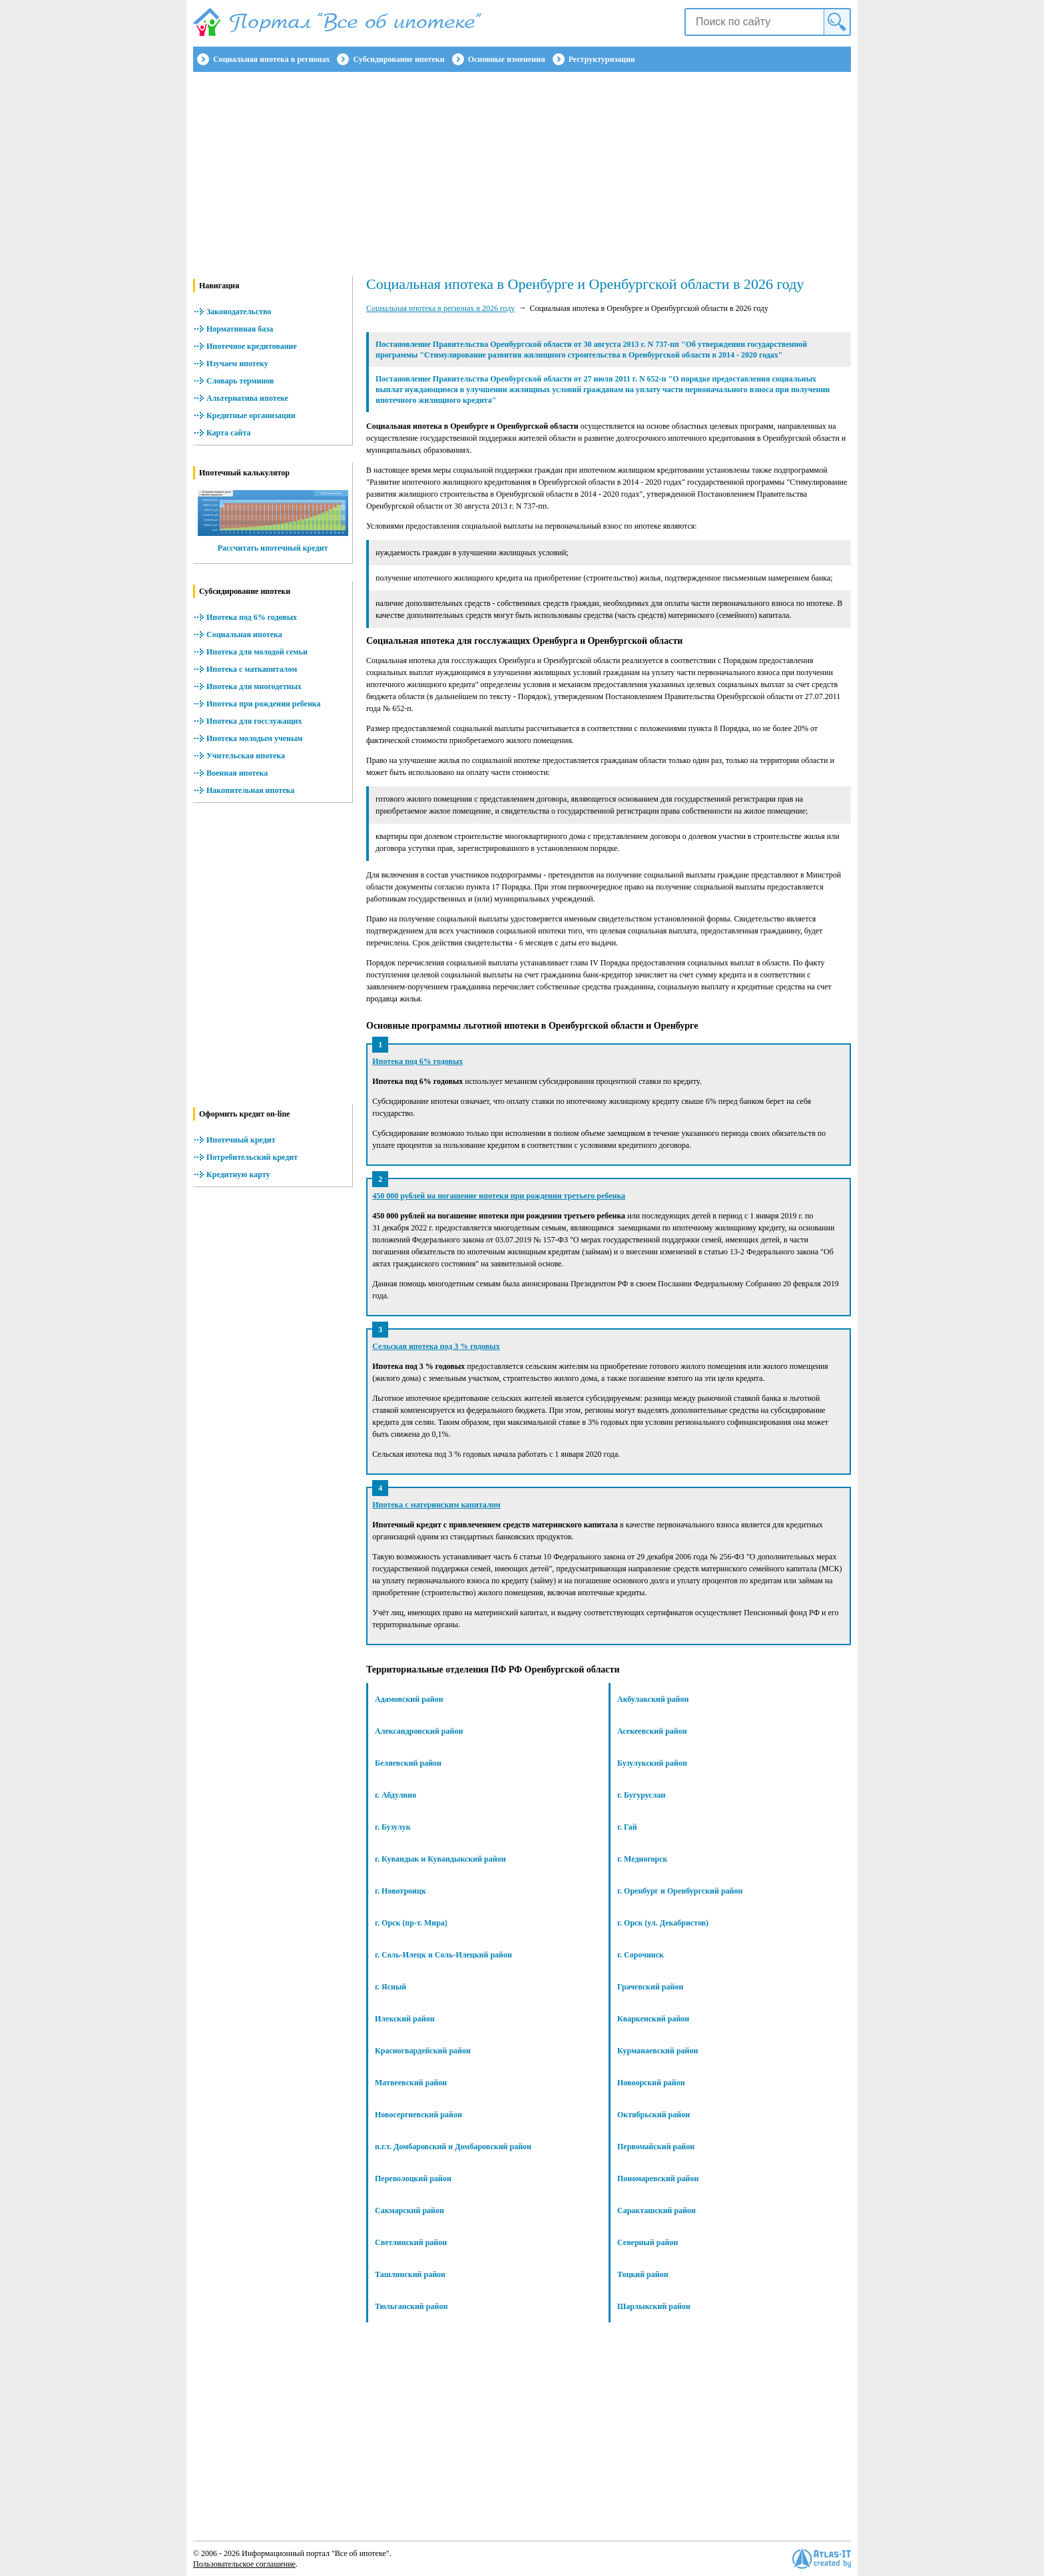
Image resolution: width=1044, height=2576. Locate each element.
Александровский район (419, 1731)
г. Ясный (390, 1986)
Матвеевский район (411, 2082)
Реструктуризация (602, 59)
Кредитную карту (238, 1174)
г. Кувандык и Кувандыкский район (440, 1859)
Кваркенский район (653, 2018)
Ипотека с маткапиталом (251, 669)
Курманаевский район (657, 2050)
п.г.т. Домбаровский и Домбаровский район (453, 2146)
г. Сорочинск (640, 1954)
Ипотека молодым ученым (254, 738)
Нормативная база (239, 329)
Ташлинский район (410, 2274)
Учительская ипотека (245, 755)
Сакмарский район (409, 2210)
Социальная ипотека (244, 634)
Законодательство (238, 311)
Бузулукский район (652, 1763)
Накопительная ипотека (250, 790)
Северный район (647, 2242)
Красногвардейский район (423, 2050)
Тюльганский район (411, 2306)
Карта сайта (228, 432)
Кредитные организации (251, 415)
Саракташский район (656, 2210)
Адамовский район (409, 1699)
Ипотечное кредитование (251, 346)
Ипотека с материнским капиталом (436, 1504)
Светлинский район (411, 2242)
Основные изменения (506, 59)
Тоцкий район (642, 2274)
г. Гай (627, 1827)
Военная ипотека (237, 773)
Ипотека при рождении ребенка (263, 703)
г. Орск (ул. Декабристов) (662, 1923)
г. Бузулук (393, 1827)
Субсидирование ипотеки (398, 59)
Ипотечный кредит (241, 1140)
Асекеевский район (652, 1731)
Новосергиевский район (418, 2114)
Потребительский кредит (252, 1157)
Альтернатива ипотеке (247, 398)
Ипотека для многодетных (254, 686)
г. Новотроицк (400, 1891)
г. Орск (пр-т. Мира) (411, 1923)
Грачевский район (650, 1986)
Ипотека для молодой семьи (257, 651)
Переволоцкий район (413, 2178)
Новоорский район (651, 2082)
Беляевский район (408, 1763)
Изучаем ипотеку (237, 363)
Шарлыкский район (653, 2306)
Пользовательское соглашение (244, 2564)
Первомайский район (655, 2146)
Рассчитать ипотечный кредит (273, 548)
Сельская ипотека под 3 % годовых (435, 1346)
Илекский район (405, 2018)
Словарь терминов (240, 381)
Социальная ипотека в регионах (271, 59)
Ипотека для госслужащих (254, 721)
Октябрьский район (653, 2114)
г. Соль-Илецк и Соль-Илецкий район (443, 1954)
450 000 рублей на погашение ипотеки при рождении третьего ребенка (498, 1195)
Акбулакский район (652, 1699)
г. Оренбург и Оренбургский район (679, 1891)
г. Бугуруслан (641, 1795)
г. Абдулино (395, 1795)
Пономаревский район (657, 2178)
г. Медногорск (642, 1859)
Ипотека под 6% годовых (251, 617)
